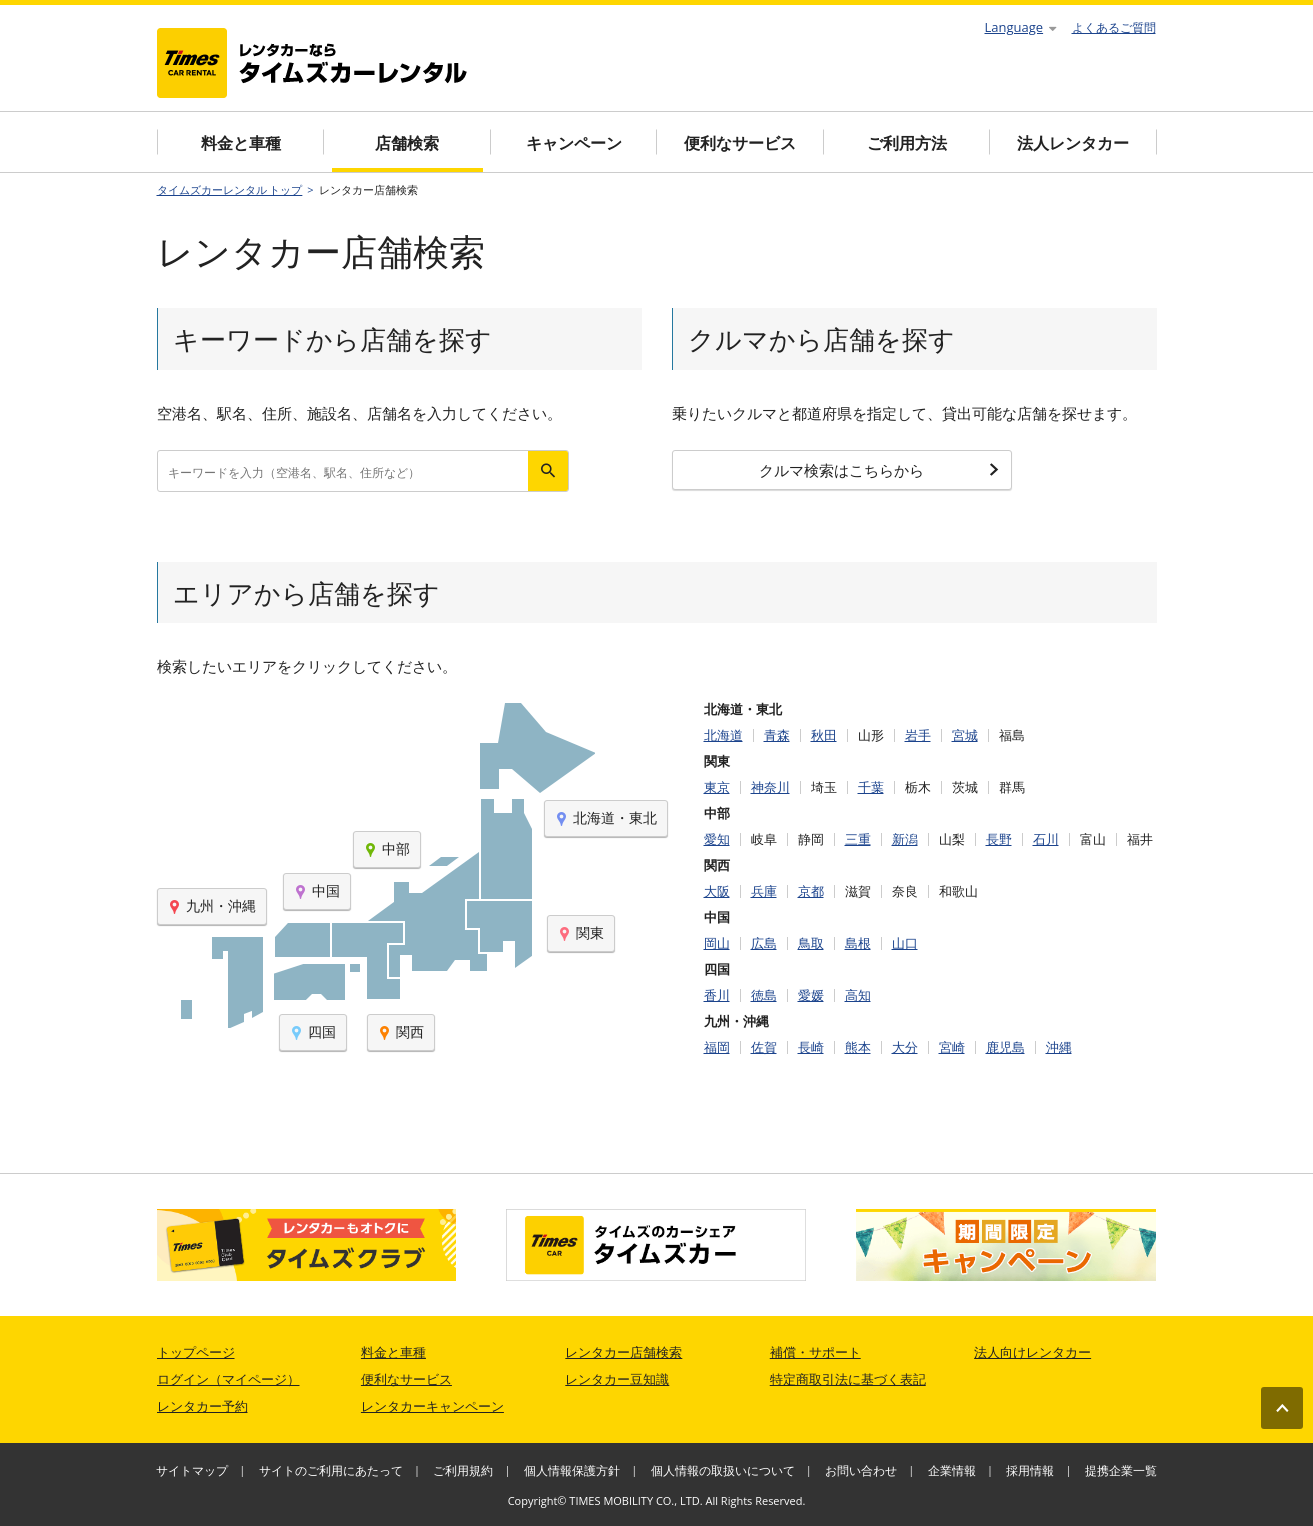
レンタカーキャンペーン (432, 1406)
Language (1021, 27)
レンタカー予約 (202, 1406)
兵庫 (764, 891)
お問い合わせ (861, 1470)
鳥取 (811, 943)
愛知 (717, 839)
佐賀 (764, 1047)
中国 (317, 890)
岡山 (717, 943)
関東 (581, 932)
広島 (764, 943)
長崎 (811, 1047)
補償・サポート (815, 1352)
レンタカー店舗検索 (623, 1352)
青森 (777, 735)
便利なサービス (740, 143)
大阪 (717, 891)
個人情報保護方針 (572, 1470)
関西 (401, 1031)
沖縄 (1059, 1047)
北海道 (723, 735)
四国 (313, 1031)
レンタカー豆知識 (617, 1379)
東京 (717, 787)
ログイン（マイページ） (228, 1379)
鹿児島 (1005, 1047)
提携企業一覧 (1121, 1470)
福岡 (717, 1047)
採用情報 (1030, 1470)
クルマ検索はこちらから (879, 470)
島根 (858, 943)
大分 (905, 1047)
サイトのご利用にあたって (331, 1470)
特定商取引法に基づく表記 (848, 1379)
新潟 (905, 839)
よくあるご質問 (1114, 27)
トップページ (196, 1352)
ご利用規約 (463, 1470)
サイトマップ (192, 1470)
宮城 (965, 735)
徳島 (764, 995)
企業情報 (952, 1470)
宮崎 (952, 1047)
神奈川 (770, 787)
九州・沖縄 (212, 905)
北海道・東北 (606, 817)
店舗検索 (407, 143)
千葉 (871, 787)
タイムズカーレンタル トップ (230, 189)
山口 (905, 943)
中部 (387, 848)
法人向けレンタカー (1032, 1352)
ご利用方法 (907, 143)
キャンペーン (574, 143)
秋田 (824, 735)
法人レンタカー (1073, 143)
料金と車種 (241, 143)
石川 (1046, 839)
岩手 (918, 735)
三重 (858, 839)
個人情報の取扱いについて (723, 1470)
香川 (717, 995)
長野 (999, 839)
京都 (811, 891)
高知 (858, 995)
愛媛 (811, 995)
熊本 (858, 1047)
